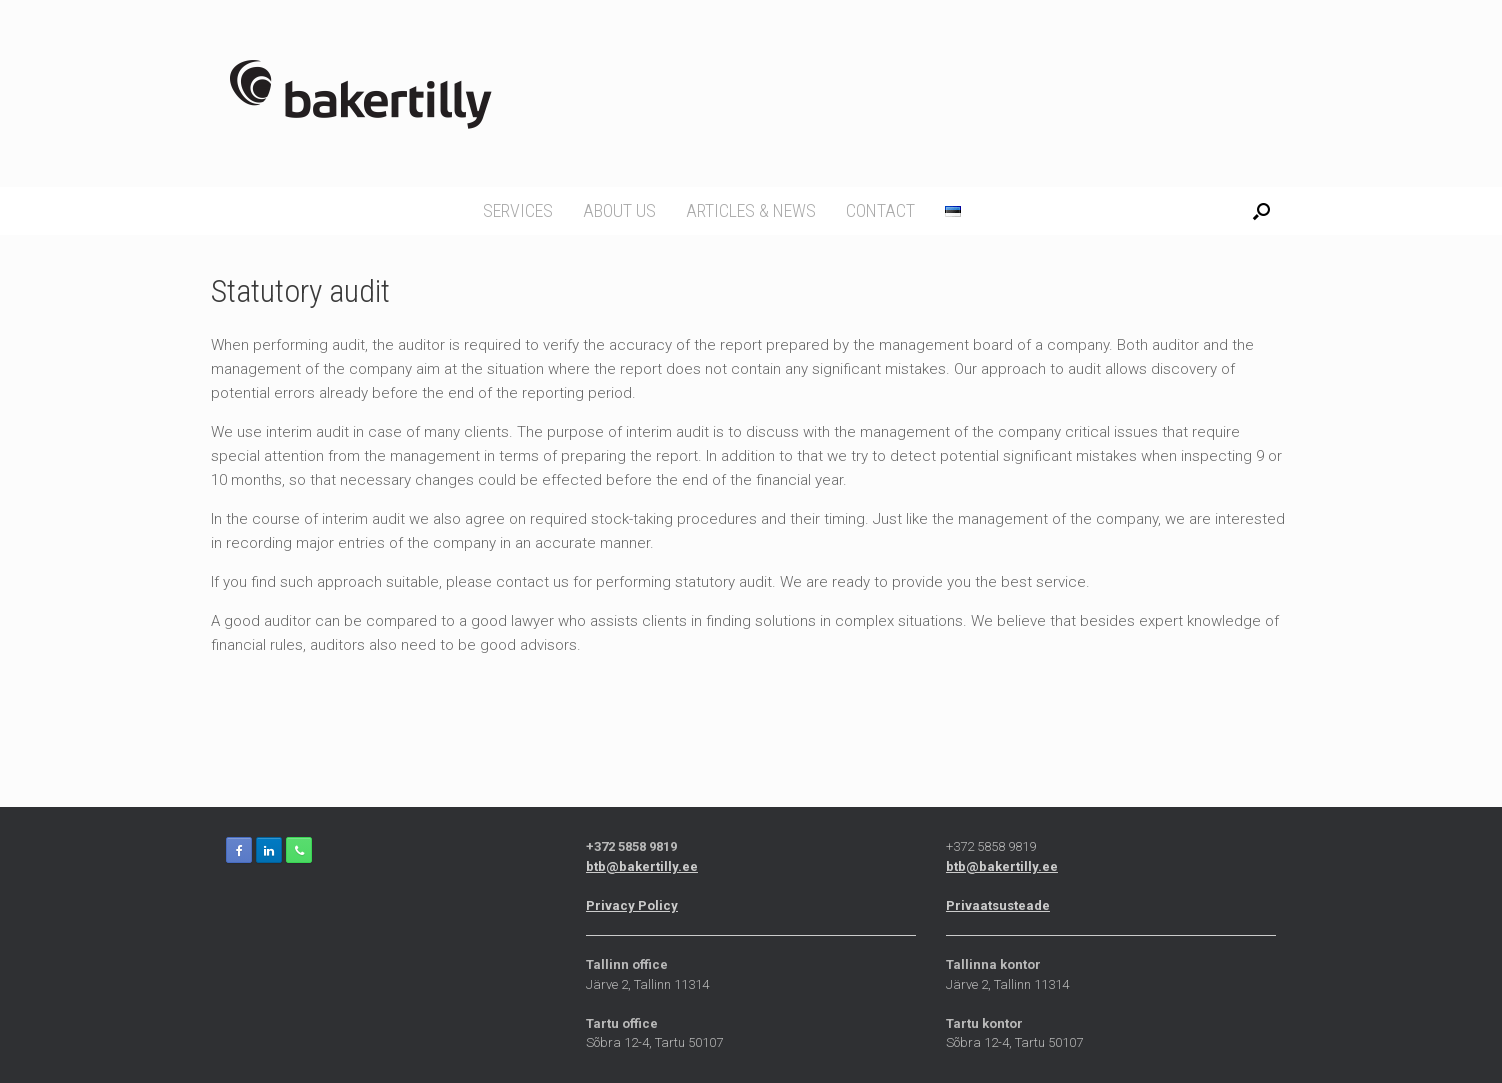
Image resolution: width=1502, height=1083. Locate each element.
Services (518, 210)
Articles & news (751, 210)
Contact (880, 210)
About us (619, 210)
